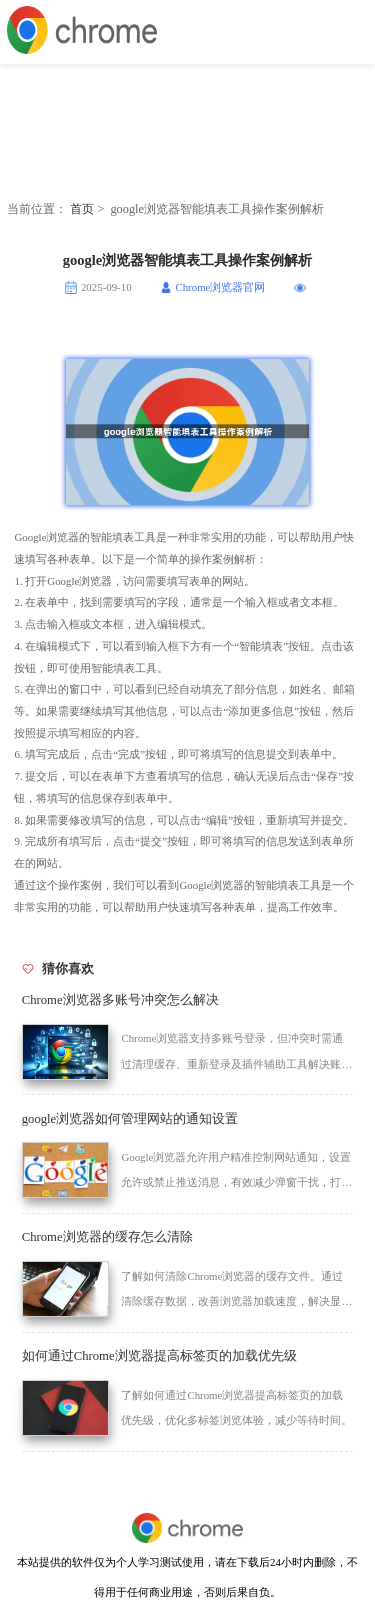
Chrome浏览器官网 (220, 287)
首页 (82, 209)
